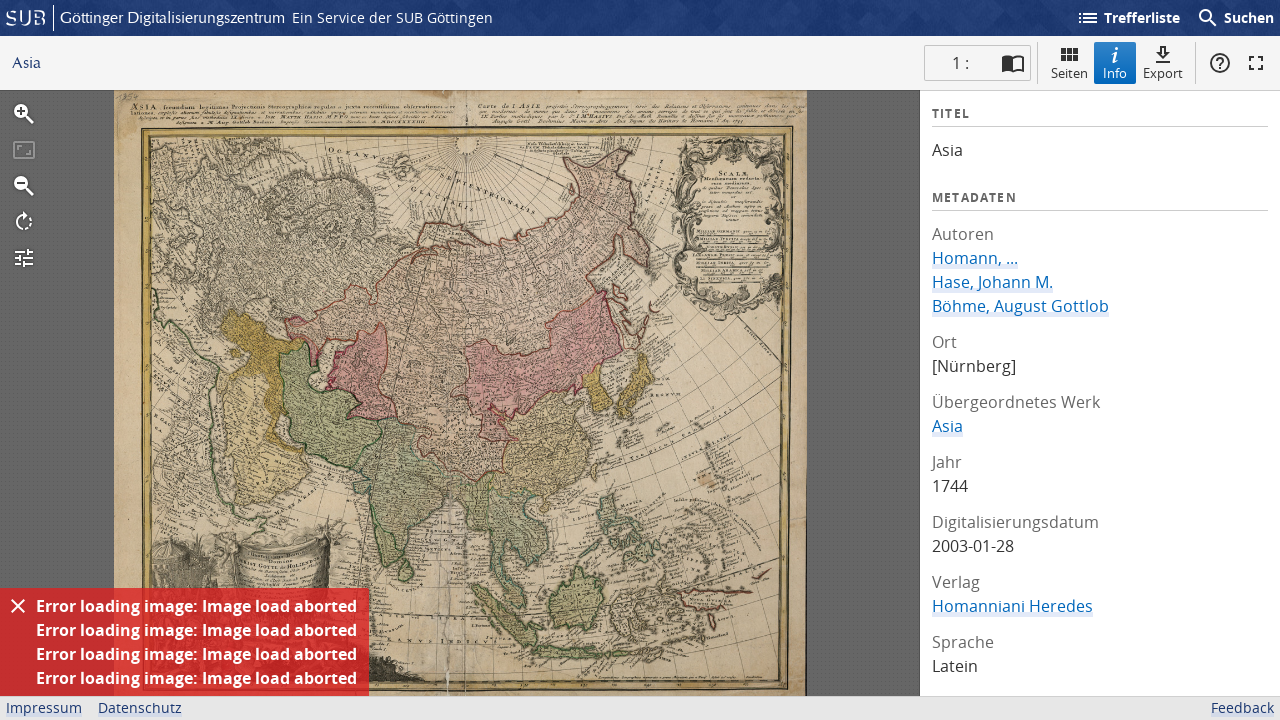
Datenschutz (140, 707)
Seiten (1069, 62)
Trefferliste (1128, 18)
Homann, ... (975, 258)
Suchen (1235, 18)
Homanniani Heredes (1012, 606)
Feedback (1242, 707)
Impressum (44, 707)
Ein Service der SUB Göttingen (392, 17)
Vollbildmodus (1256, 63)
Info (1115, 62)
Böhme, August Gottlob (1020, 306)
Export (1163, 62)
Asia (947, 426)
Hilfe (1220, 63)
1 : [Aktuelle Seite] (960, 63)
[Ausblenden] (18, 606)
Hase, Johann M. (992, 282)
